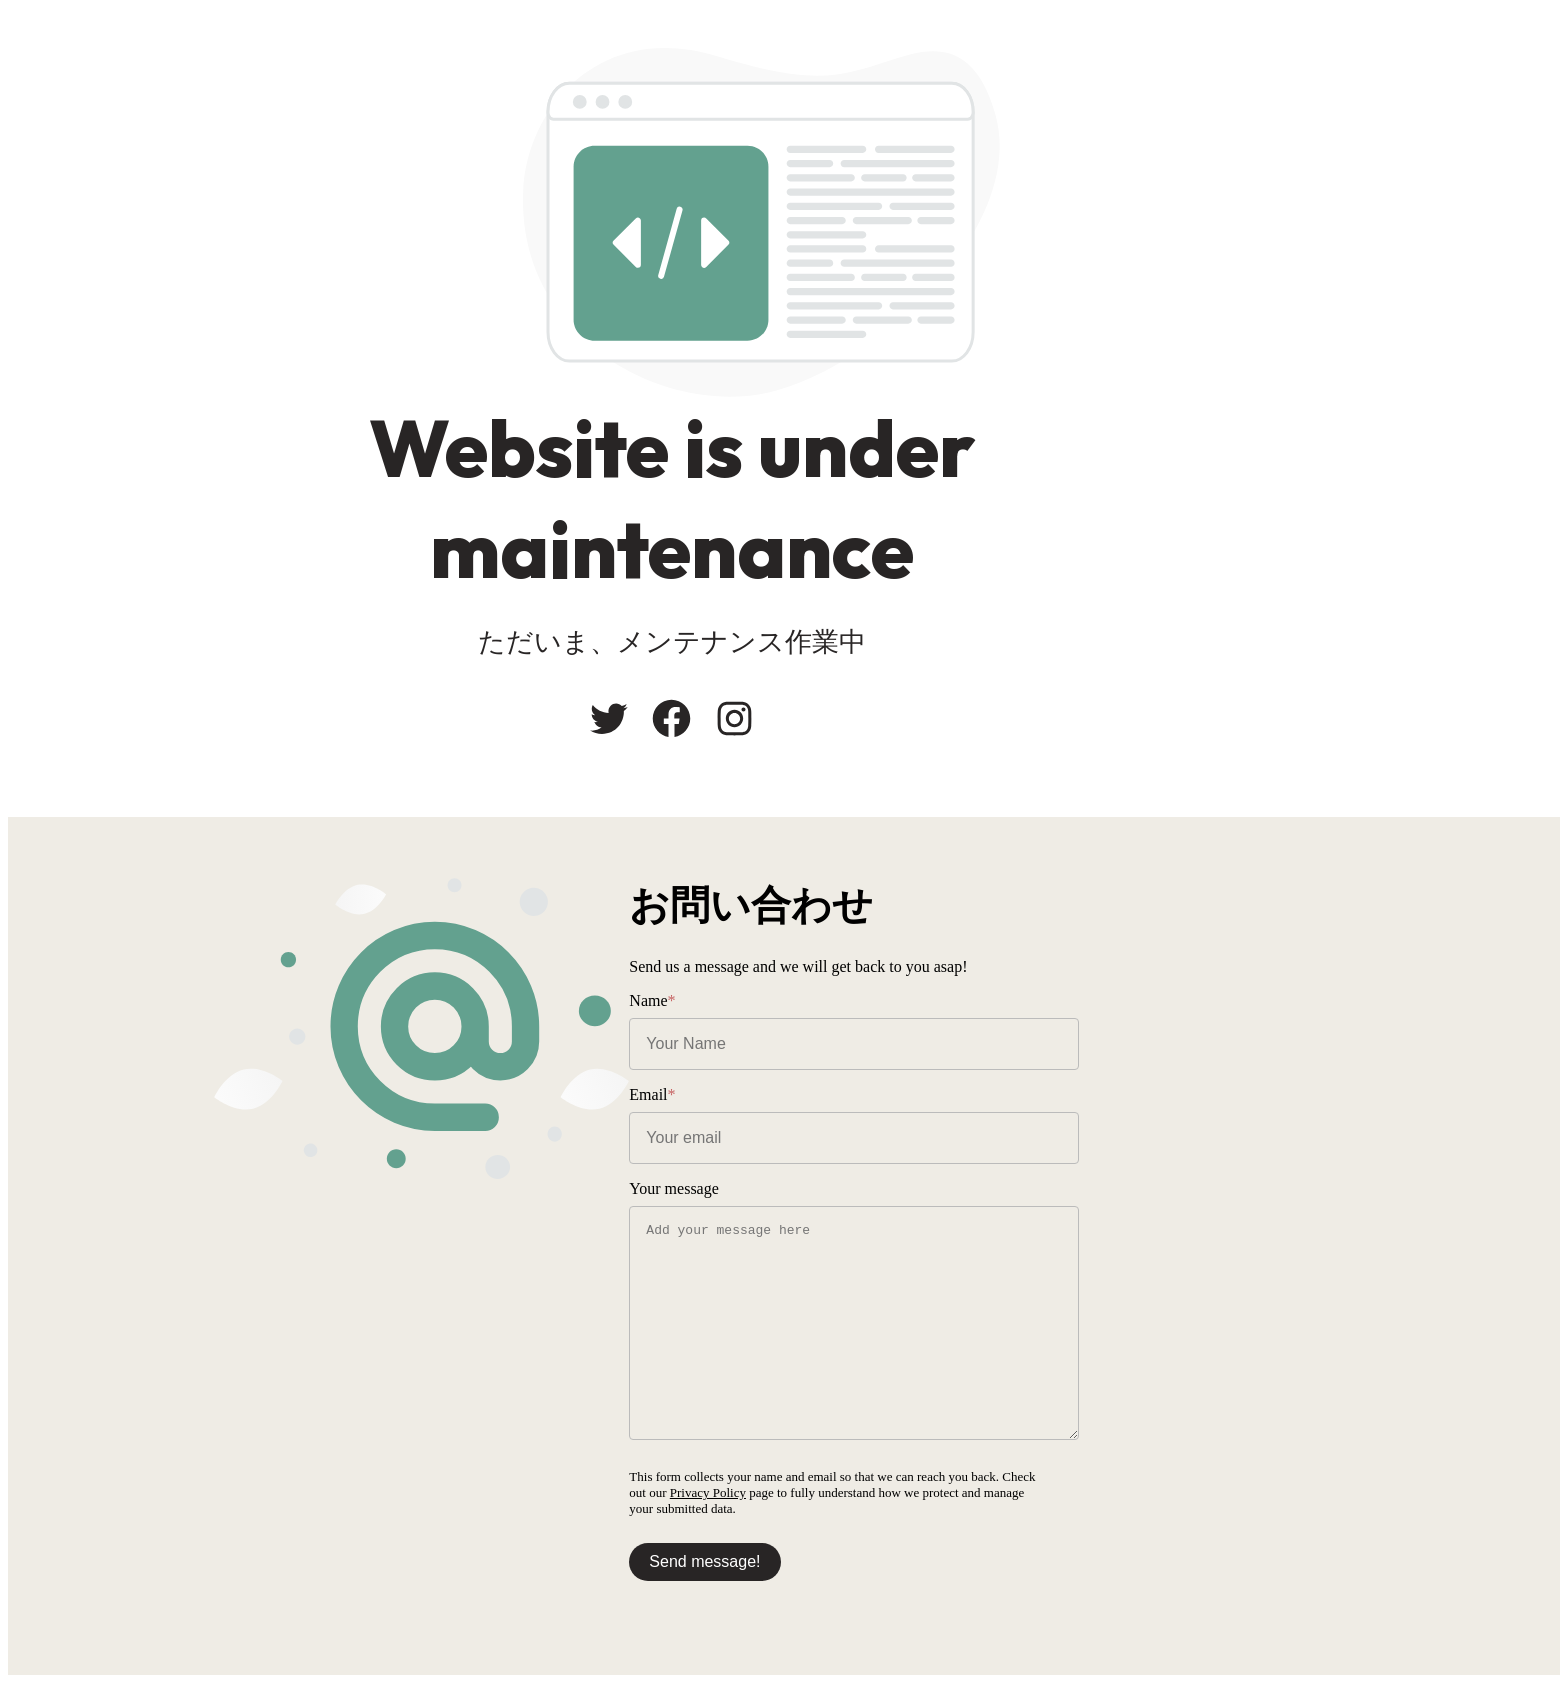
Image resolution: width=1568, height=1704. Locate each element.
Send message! (859, 1564)
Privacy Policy (1272, 1495)
